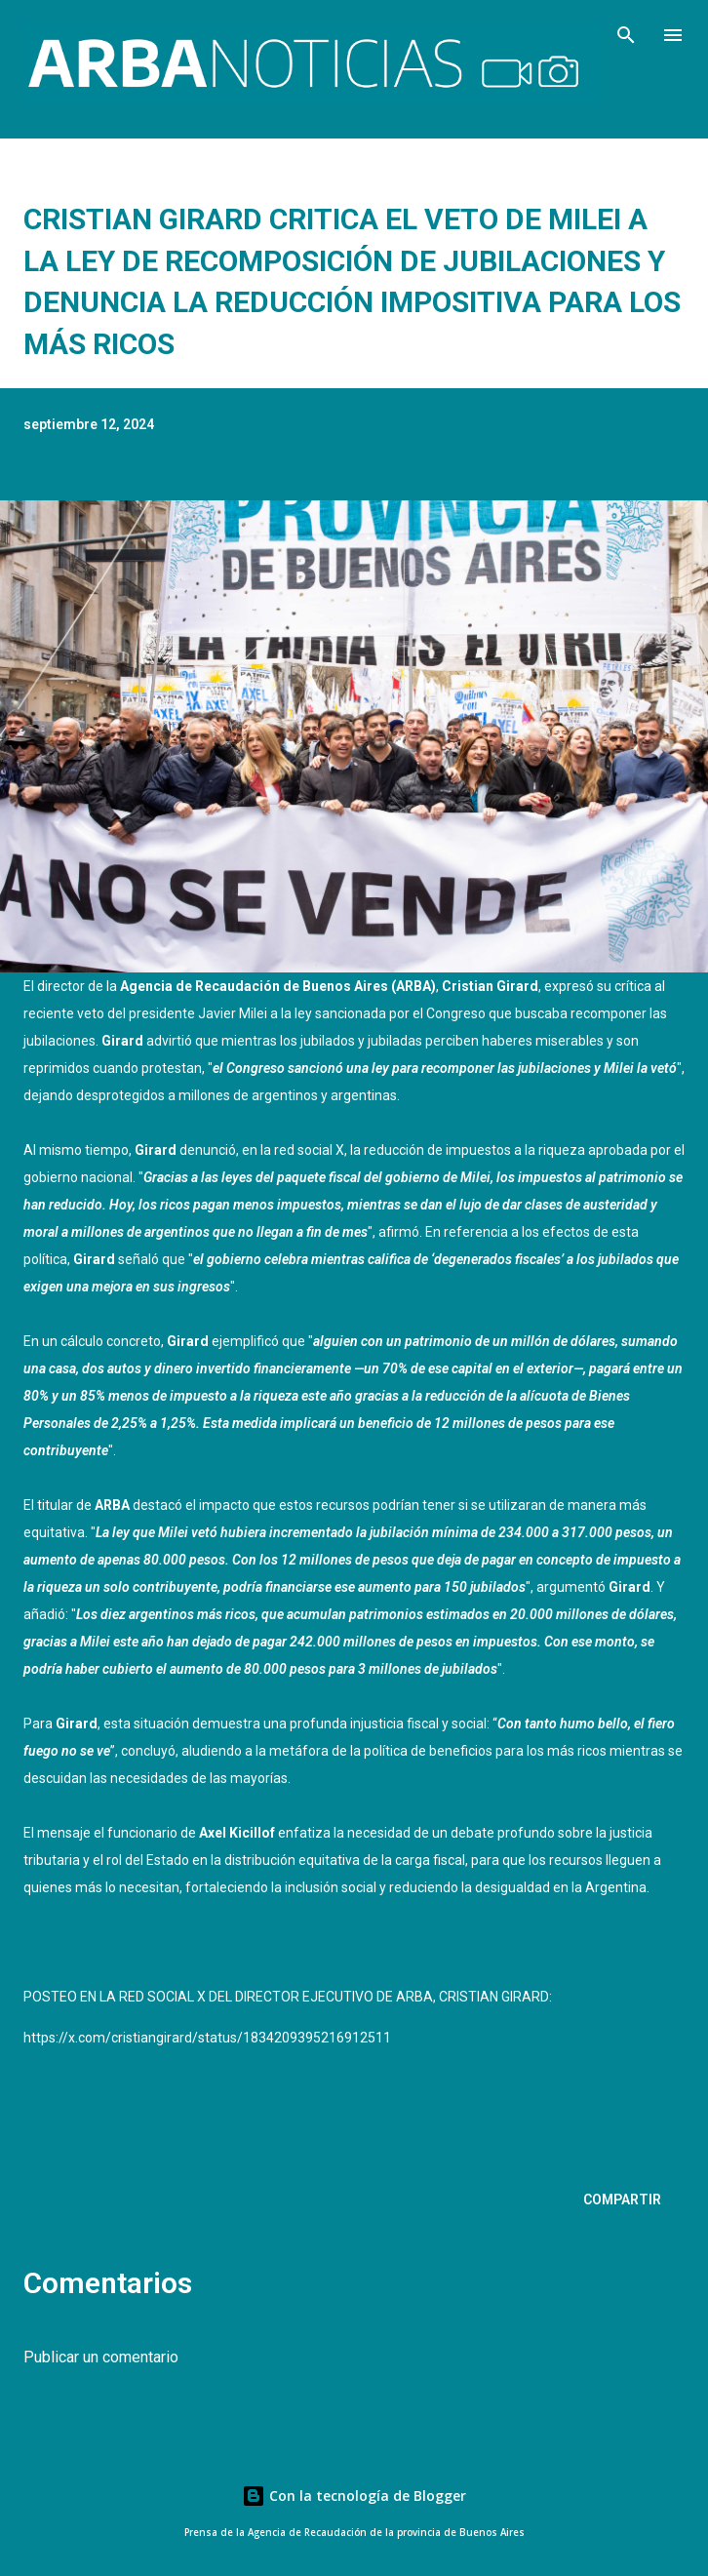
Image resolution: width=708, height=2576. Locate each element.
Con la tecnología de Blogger (354, 2495)
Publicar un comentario (100, 2357)
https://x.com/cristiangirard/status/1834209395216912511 (207, 2037)
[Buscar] (626, 35)
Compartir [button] (622, 2199)
